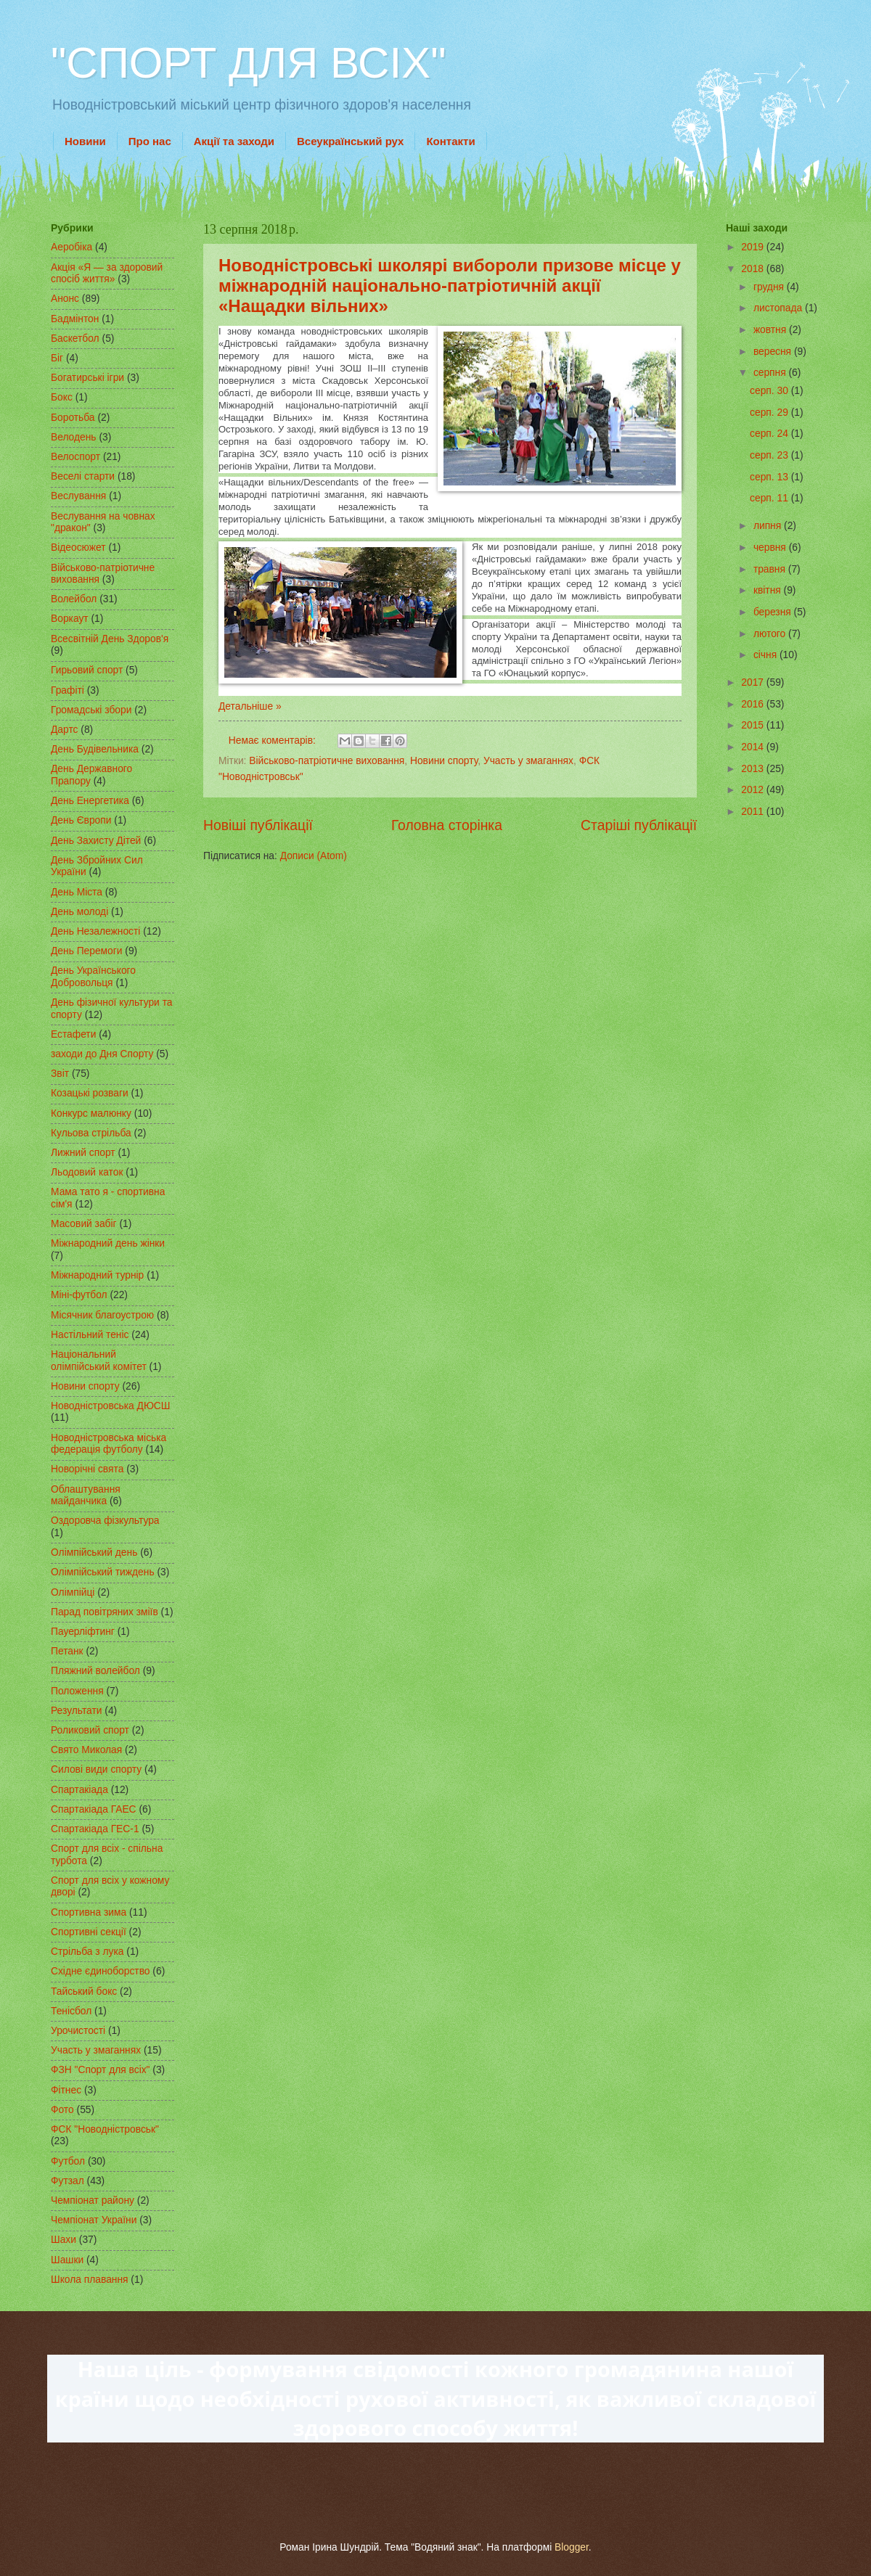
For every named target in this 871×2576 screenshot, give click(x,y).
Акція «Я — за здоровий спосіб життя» (107, 273)
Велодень (74, 437)
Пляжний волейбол (95, 1670)
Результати (76, 1710)
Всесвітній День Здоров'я (109, 638)
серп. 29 (770, 412)
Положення (77, 1691)
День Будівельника (95, 749)
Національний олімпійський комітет (99, 1360)
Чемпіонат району (92, 2200)
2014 (753, 747)
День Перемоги (87, 951)
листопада (779, 308)
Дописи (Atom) (313, 855)
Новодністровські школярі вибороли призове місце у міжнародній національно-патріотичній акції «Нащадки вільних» (449, 285)
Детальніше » (250, 706)
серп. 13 (770, 477)
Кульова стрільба (91, 1133)
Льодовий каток (87, 1172)
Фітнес (66, 2090)
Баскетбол (75, 338)
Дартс (64, 729)
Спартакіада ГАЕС (93, 1809)
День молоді (79, 911)
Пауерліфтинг (83, 1631)
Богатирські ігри (87, 377)
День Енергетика (90, 800)
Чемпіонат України (93, 2220)
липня (768, 525)
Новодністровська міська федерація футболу (108, 1444)
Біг (57, 358)
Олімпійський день (94, 1552)
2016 (753, 704)
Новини (85, 141)
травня (770, 569)
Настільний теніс (89, 1334)
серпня (771, 372)
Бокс (62, 397)
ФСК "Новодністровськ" (105, 2129)
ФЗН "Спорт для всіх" (100, 2069)
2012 (753, 789)
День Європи (81, 820)
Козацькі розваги (89, 1093)
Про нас (149, 141)
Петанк (67, 1651)
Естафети (73, 1034)
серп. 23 (770, 455)
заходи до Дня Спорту (102, 1054)
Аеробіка (71, 247)
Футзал (67, 2180)
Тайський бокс (84, 1991)
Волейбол (74, 599)
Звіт (60, 1073)
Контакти (450, 141)
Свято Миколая (86, 1749)
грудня (770, 287)
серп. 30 (770, 390)
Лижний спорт (83, 1152)
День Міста (76, 892)
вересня (773, 351)
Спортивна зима (88, 1912)
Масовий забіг (84, 1223)
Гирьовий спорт (87, 670)
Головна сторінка (446, 825)
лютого (770, 633)
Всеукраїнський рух (350, 141)
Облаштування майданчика (85, 1495)
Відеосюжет (78, 547)
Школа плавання (89, 2279)
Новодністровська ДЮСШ (110, 1405)
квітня (768, 590)
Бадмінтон (75, 318)
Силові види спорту (96, 1769)
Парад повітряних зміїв (104, 1612)
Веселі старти (83, 476)
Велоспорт (75, 456)
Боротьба (73, 417)
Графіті (67, 690)
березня (773, 612)
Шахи (63, 2239)
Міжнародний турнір (97, 1275)
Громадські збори (91, 710)
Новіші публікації (258, 825)
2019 (753, 247)
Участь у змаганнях (528, 760)
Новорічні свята (87, 1469)
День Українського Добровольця (93, 976)
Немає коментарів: (274, 740)
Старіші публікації (639, 825)
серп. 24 (770, 433)
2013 (753, 768)
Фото (62, 2109)
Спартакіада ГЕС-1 (95, 1829)
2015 (753, 725)
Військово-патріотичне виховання (326, 760)
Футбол (68, 2161)
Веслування (78, 496)
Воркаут (70, 618)
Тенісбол (71, 2011)
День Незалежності (95, 931)
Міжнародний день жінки (108, 1243)
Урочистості (78, 2030)
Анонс (65, 298)
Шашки (67, 2260)
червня (771, 547)
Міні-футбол (79, 1294)
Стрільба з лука (87, 1951)
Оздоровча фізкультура (105, 1520)
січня (766, 654)
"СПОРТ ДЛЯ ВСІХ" (248, 62)
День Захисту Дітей (96, 840)
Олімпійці (72, 1592)
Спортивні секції (88, 1932)
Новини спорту (444, 760)
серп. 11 (770, 498)
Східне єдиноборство (100, 1971)
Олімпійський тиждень (103, 1572)
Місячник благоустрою (102, 1315)
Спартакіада (79, 1789)
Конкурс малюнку (91, 1113)
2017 (753, 682)
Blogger (572, 2547)
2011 (753, 811)
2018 (753, 268)
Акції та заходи (234, 141)
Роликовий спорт (90, 1730)
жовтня (771, 329)
